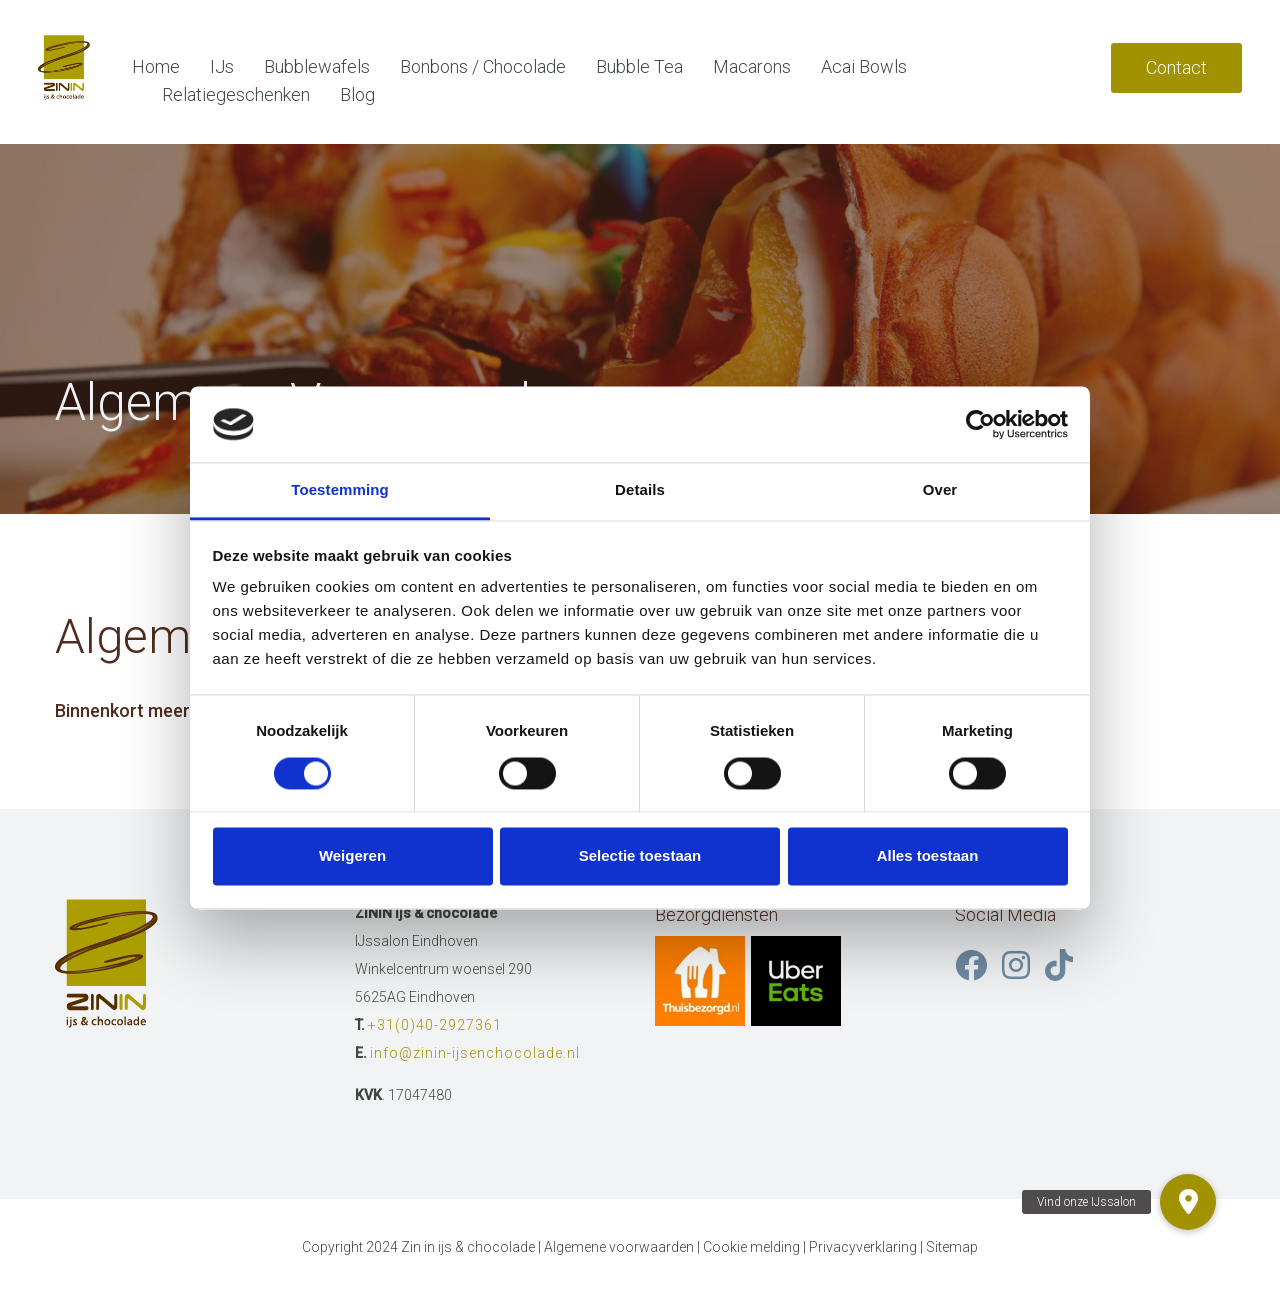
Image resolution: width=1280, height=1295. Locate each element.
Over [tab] (940, 490)
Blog (357, 94)
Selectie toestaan (640, 856)
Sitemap (952, 1247)
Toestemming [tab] (340, 490)
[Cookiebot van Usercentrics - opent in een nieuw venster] (980, 424)
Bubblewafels (317, 66)
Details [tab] (640, 490)
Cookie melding (751, 1247)
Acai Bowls (864, 66)
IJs (222, 66)
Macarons (752, 66)
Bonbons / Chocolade (483, 66)
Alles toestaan (928, 856)
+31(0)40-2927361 (435, 1025)
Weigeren (352, 856)
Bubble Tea (639, 66)
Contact (1176, 67)
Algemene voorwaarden (619, 1247)
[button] (1188, 1202)
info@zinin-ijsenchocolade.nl (475, 1053)
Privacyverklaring (863, 1247)
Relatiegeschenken (236, 94)
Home (156, 66)
